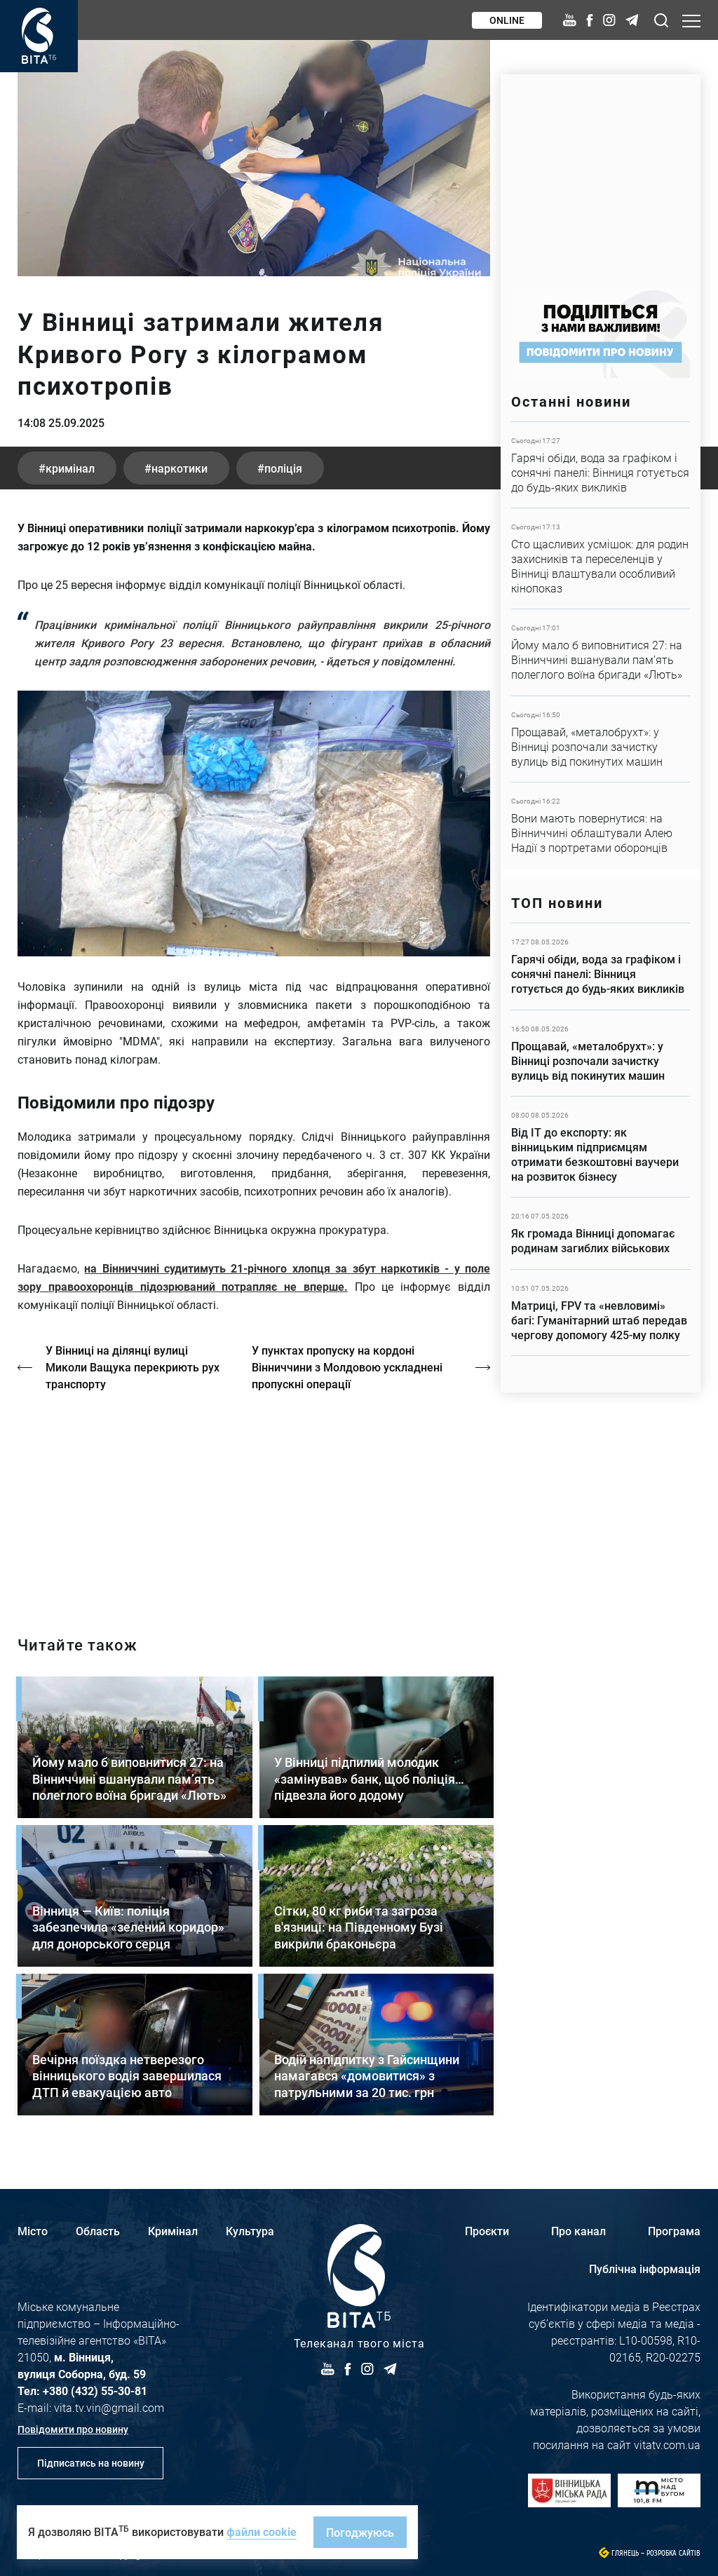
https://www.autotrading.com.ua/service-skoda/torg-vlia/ (600, 174)
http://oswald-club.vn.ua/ (254, 1501)
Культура (250, 2230)
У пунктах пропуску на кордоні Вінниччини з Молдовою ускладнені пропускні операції (347, 1367)
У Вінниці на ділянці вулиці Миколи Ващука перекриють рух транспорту (132, 1367)
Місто (33, 2230)
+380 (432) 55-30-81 (95, 2390)
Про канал (578, 2230)
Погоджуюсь (360, 2532)
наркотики (179, 468)
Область (98, 2230)
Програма (674, 2230)
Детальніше (600, 464)
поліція (283, 468)
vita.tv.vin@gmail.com (109, 2407)
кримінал (70, 468)
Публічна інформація (644, 2268)
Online (506, 20)
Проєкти (487, 2230)
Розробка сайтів (673, 2553)
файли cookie (261, 2531)
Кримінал (173, 2230)
